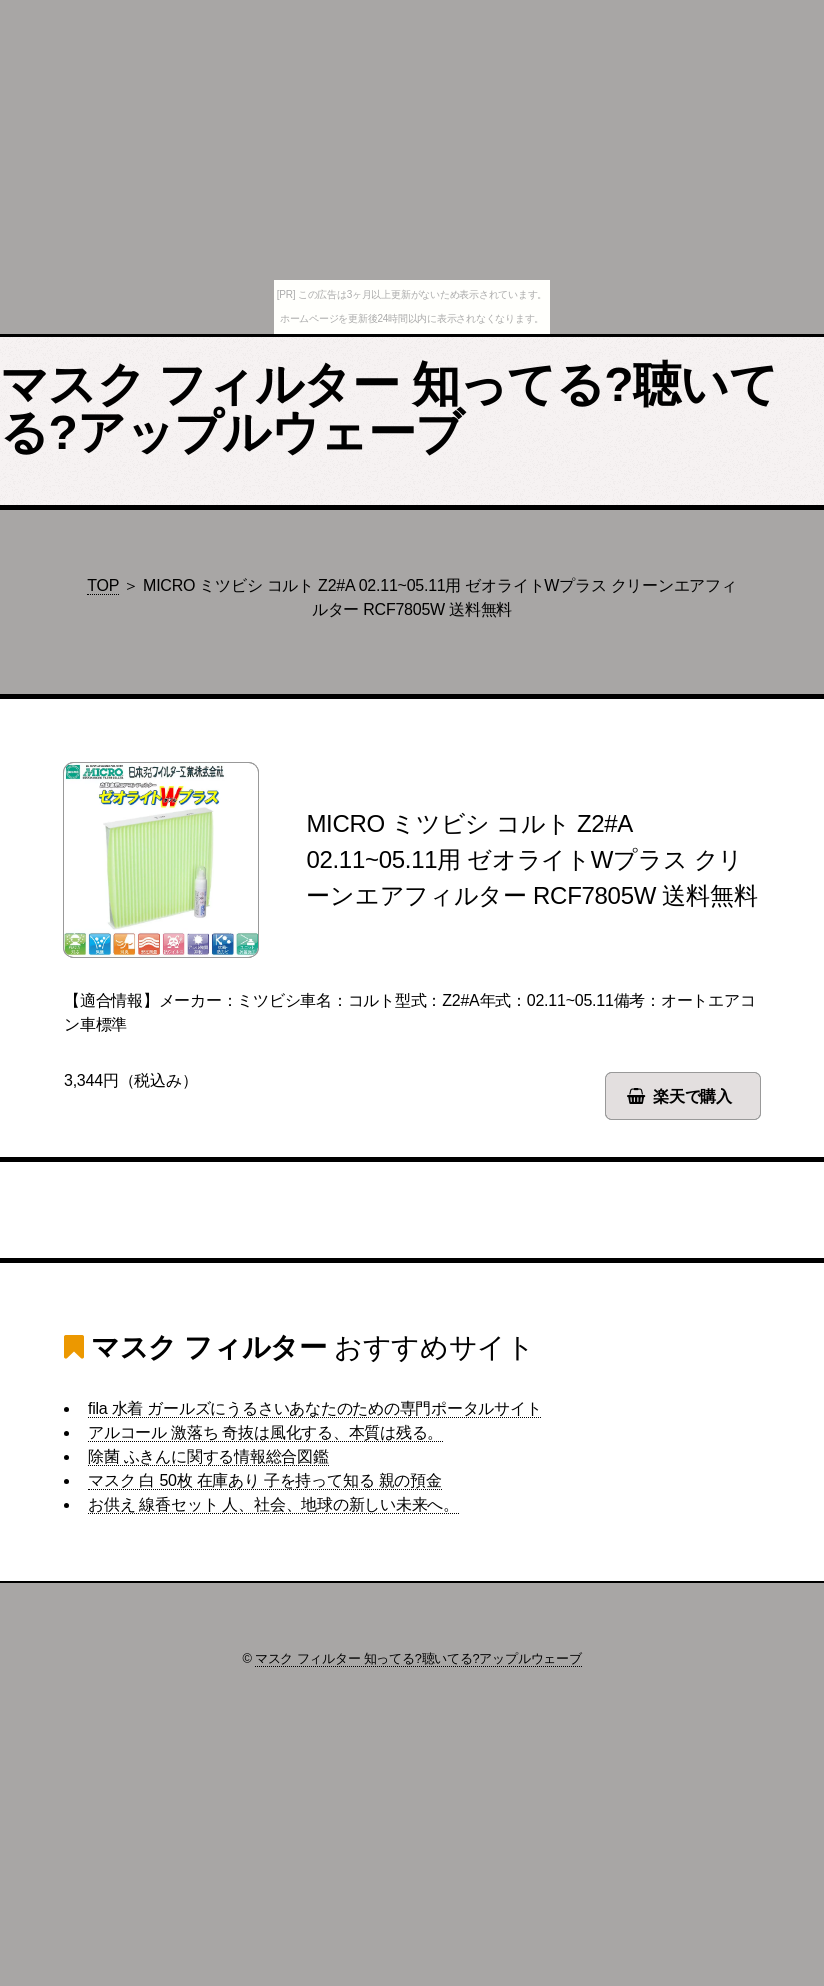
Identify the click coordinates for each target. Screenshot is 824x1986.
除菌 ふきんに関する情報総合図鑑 (208, 1456)
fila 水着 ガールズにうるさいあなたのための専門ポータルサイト (314, 1408)
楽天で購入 (692, 1096)
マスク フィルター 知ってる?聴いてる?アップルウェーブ (388, 408)
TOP (103, 585)
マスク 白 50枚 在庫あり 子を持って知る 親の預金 (265, 1480)
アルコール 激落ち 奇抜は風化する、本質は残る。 (265, 1432)
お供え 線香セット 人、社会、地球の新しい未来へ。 (273, 1504)
